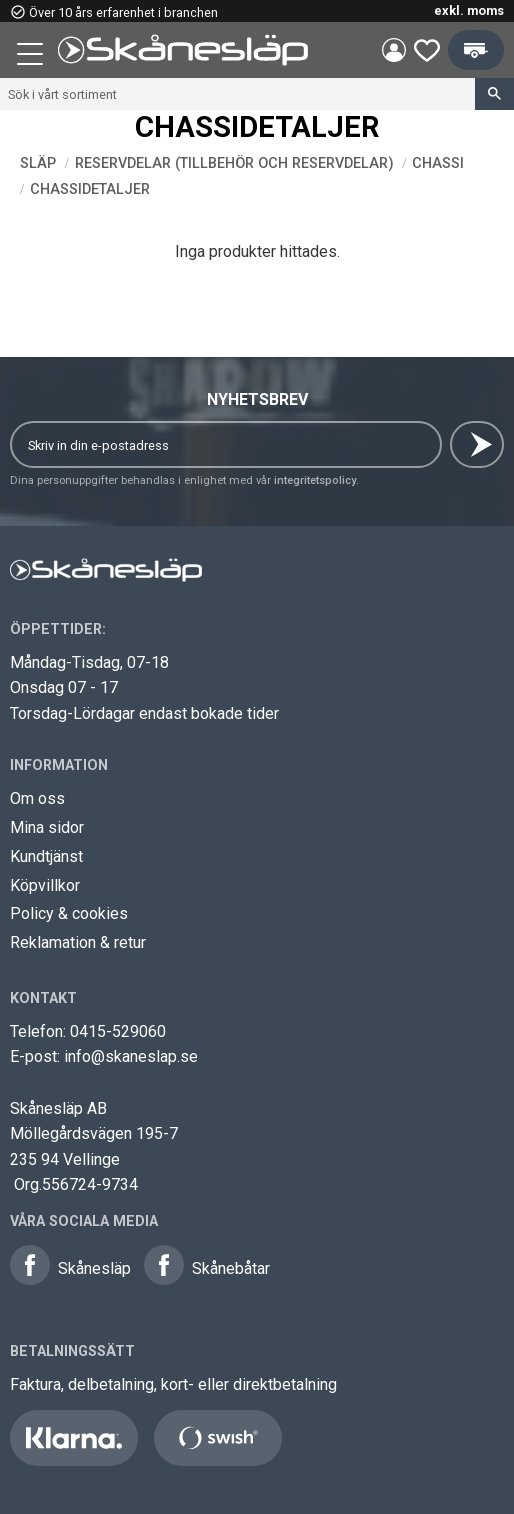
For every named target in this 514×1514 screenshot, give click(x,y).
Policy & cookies (69, 913)
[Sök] (494, 94)
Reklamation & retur (78, 942)
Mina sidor (47, 827)
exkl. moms (469, 10)
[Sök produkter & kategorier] (237, 94)
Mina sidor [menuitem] (394, 50)
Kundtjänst (46, 856)
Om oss (37, 798)
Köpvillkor (45, 885)
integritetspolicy (315, 480)
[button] (32, 57)
